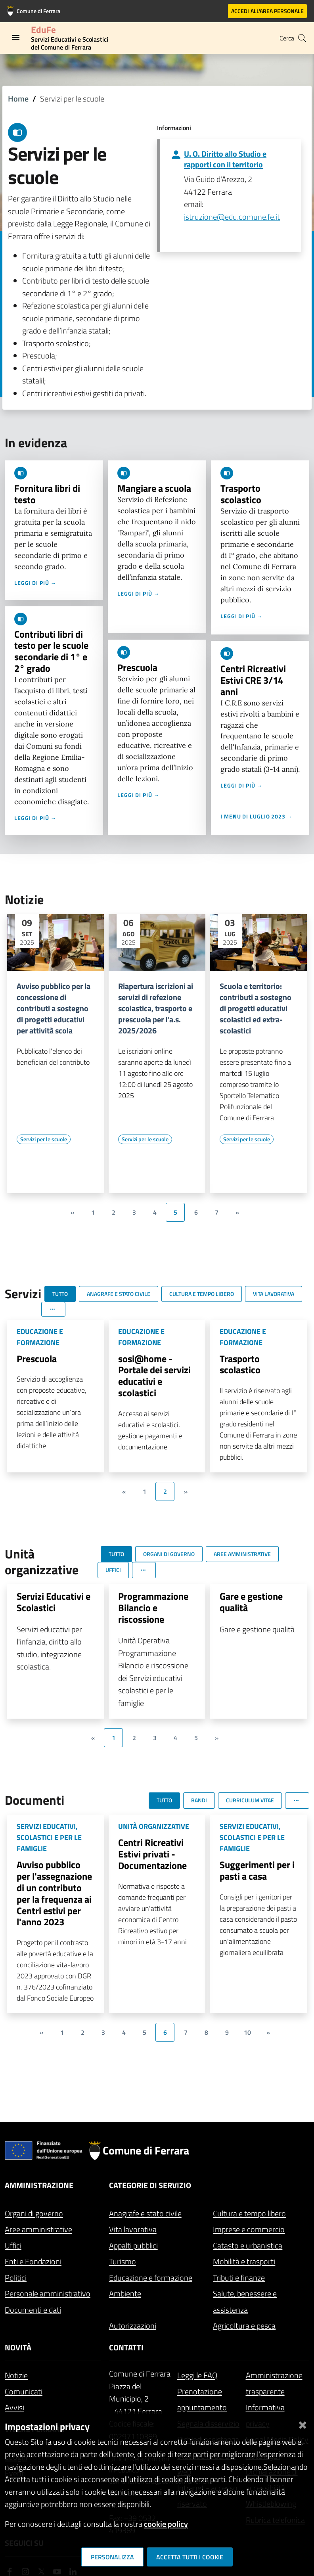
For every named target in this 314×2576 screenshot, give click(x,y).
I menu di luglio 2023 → (256, 816)
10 (247, 2032)
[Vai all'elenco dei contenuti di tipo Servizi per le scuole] (44, 1139)
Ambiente (125, 2293)
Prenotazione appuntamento (202, 2399)
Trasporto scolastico (240, 494)
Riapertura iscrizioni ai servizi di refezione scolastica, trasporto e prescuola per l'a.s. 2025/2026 (155, 1008)
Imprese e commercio (249, 2229)
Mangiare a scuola (154, 488)
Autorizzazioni (132, 2325)
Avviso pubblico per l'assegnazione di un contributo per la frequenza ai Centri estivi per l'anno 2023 (54, 1893)
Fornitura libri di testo (47, 494)
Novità (18, 2347)
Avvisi (14, 2407)
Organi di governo (34, 2213)
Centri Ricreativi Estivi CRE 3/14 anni (253, 680)
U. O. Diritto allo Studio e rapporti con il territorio (225, 159)
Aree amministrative (38, 2229)
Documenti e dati (33, 2310)
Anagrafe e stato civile (145, 2213)
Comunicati (23, 2391)
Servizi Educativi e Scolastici (53, 1602)
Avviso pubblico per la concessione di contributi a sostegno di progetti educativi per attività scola (53, 1008)
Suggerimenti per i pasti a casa (257, 1870)
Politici (16, 2277)
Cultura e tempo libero (249, 2213)
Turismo (122, 2261)
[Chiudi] (302, 2423)
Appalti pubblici (133, 2245)
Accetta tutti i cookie (189, 2557)
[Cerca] (302, 38)
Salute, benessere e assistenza (245, 2301)
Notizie (16, 2375)
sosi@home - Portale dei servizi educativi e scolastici (154, 1375)
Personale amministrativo (47, 2293)
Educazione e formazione (150, 2277)
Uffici (13, 2245)
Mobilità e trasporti (244, 2261)
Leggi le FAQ (197, 2375)
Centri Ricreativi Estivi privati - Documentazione (152, 1854)
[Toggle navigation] (16, 37)
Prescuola (137, 667)
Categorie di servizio (150, 2185)
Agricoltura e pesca (244, 2325)
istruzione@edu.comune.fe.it (232, 217)
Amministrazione (39, 2185)
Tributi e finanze (239, 2277)
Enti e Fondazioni (33, 2261)
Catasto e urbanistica (247, 2245)
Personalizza (112, 2557)
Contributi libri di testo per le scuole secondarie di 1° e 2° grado (51, 651)
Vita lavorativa (133, 2229)
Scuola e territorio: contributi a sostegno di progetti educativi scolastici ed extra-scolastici (255, 1008)
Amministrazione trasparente (274, 2383)
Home (18, 98)
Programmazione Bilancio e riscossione (153, 1607)
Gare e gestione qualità (251, 1602)
